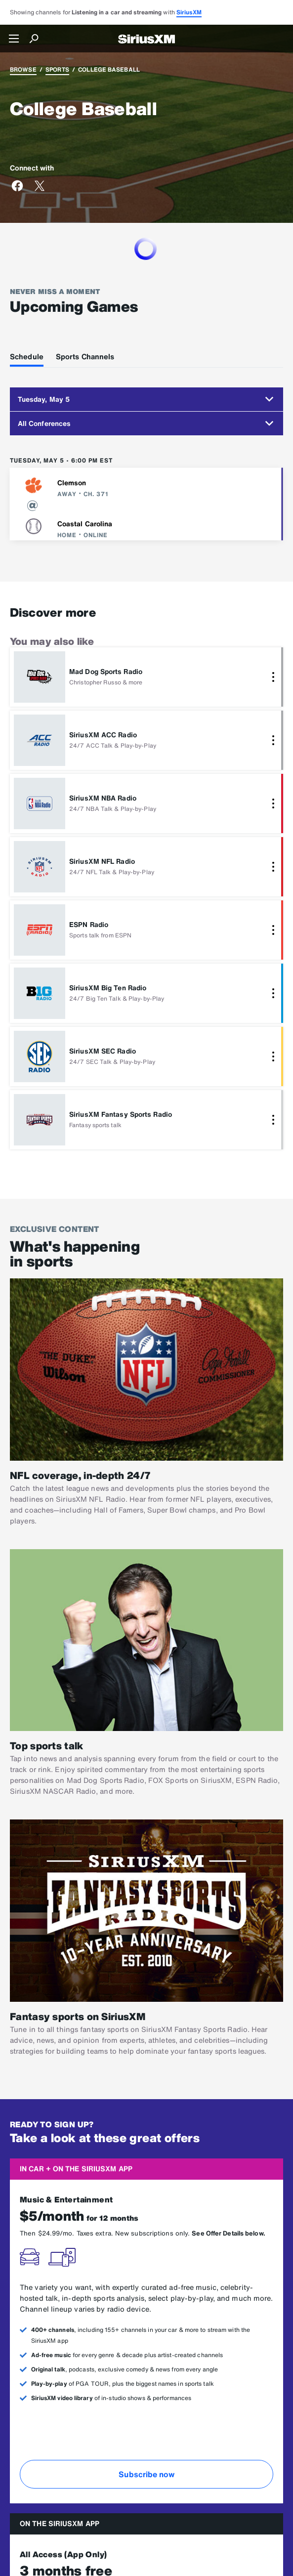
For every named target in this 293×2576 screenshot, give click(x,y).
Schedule (26, 356)
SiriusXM (189, 12)
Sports (57, 69)
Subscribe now (146, 2474)
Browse (23, 69)
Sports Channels (85, 356)
